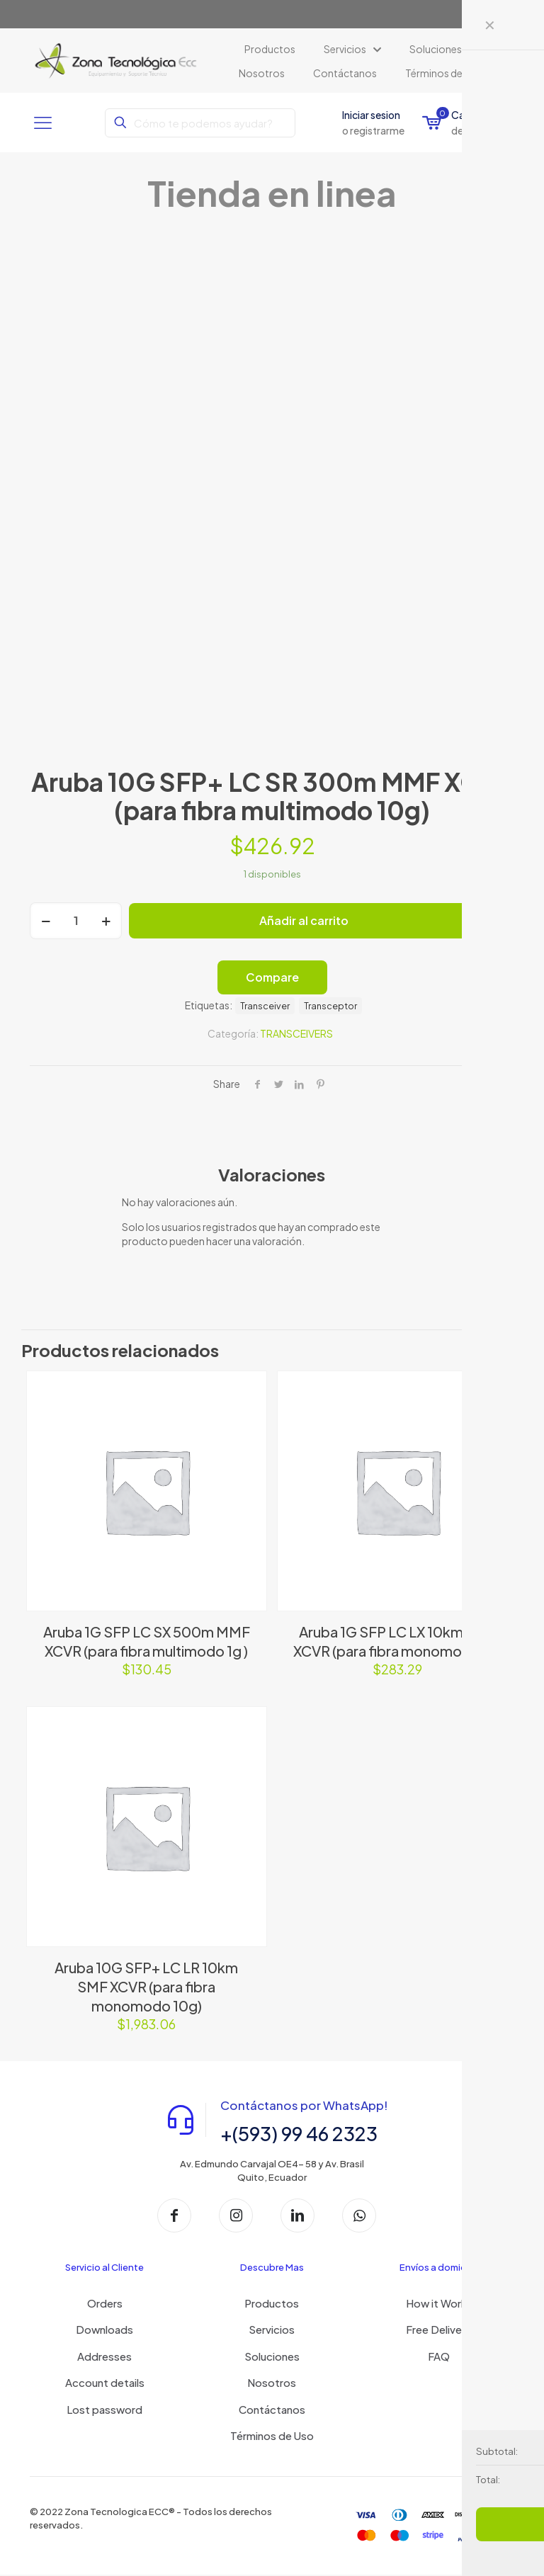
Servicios (272, 2330)
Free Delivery (439, 2330)
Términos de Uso (272, 2436)
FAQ (439, 2357)
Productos (271, 2303)
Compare (272, 977)
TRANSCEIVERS (296, 1033)
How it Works (439, 2303)
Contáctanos (272, 2410)
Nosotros (271, 2383)
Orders (105, 2303)
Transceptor (330, 1005)
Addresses (104, 2357)
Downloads (104, 2330)
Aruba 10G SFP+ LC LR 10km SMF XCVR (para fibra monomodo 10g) (146, 1986)
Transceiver (265, 1005)
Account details (104, 2383)
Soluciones (272, 2357)
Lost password (104, 2410)
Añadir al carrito (303, 920)
